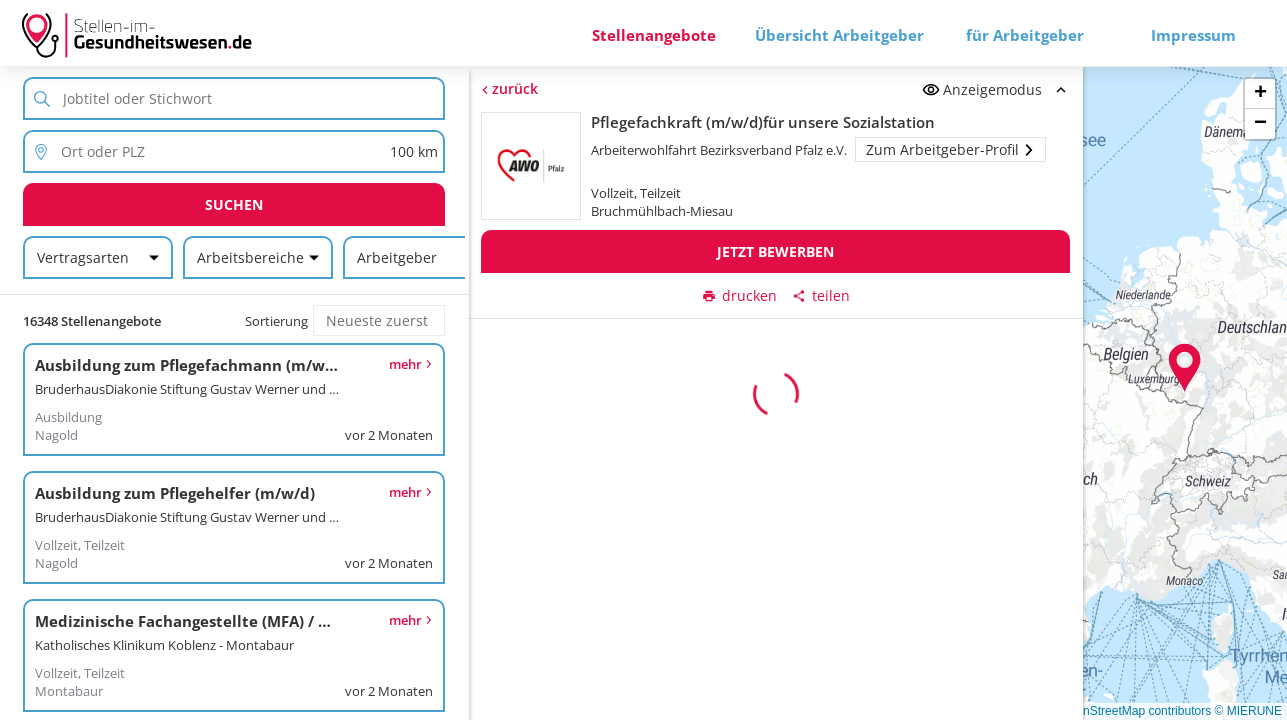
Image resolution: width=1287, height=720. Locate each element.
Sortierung (276, 321)
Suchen (234, 204)
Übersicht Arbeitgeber (839, 35)
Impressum (1193, 35)
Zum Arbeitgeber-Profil (950, 149)
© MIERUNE (1248, 711)
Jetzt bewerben (775, 251)
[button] (1185, 368)
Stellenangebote (654, 35)
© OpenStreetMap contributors (1129, 711)
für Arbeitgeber (1025, 35)
